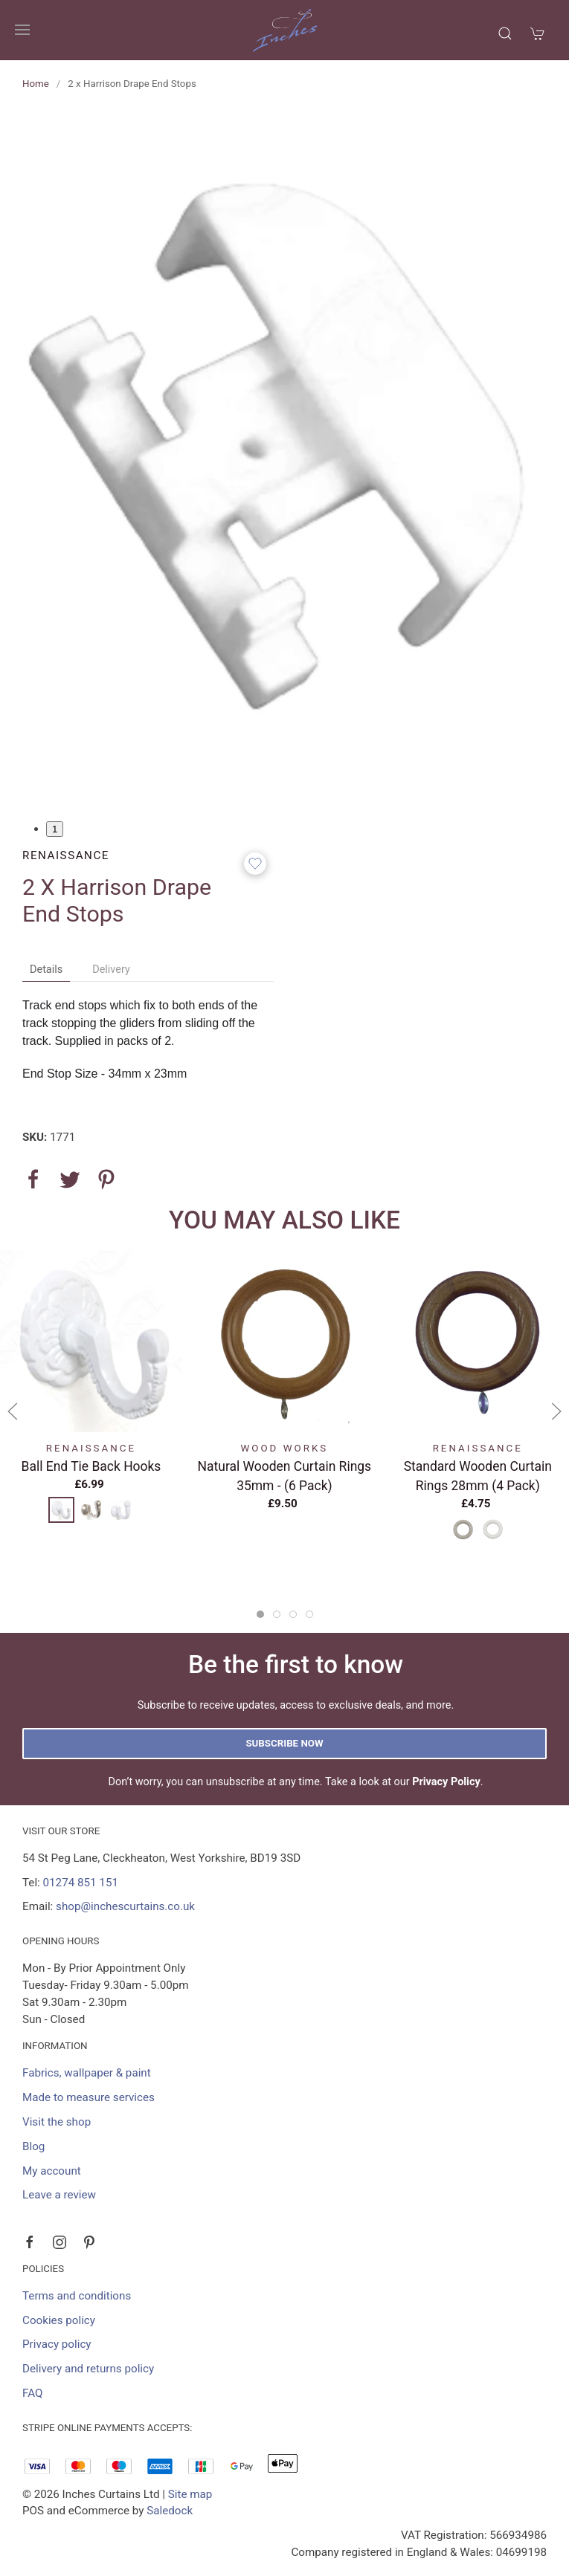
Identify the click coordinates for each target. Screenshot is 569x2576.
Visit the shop (56, 2122)
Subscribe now (284, 1743)
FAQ (32, 2393)
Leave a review (59, 2194)
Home (35, 83)
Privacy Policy (446, 1782)
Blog (33, 2146)
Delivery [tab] (111, 969)
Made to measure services (88, 2097)
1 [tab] (54, 829)
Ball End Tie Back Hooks (91, 1466)
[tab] (260, 1614)
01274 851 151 (80, 1882)
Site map (190, 2494)
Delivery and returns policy (88, 2368)
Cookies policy (58, 2320)
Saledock (170, 2510)
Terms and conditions (76, 2295)
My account (51, 2171)
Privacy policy (56, 2344)
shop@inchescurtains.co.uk (125, 1906)
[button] (22, 29)
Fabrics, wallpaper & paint (86, 2073)
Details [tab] (46, 969)
